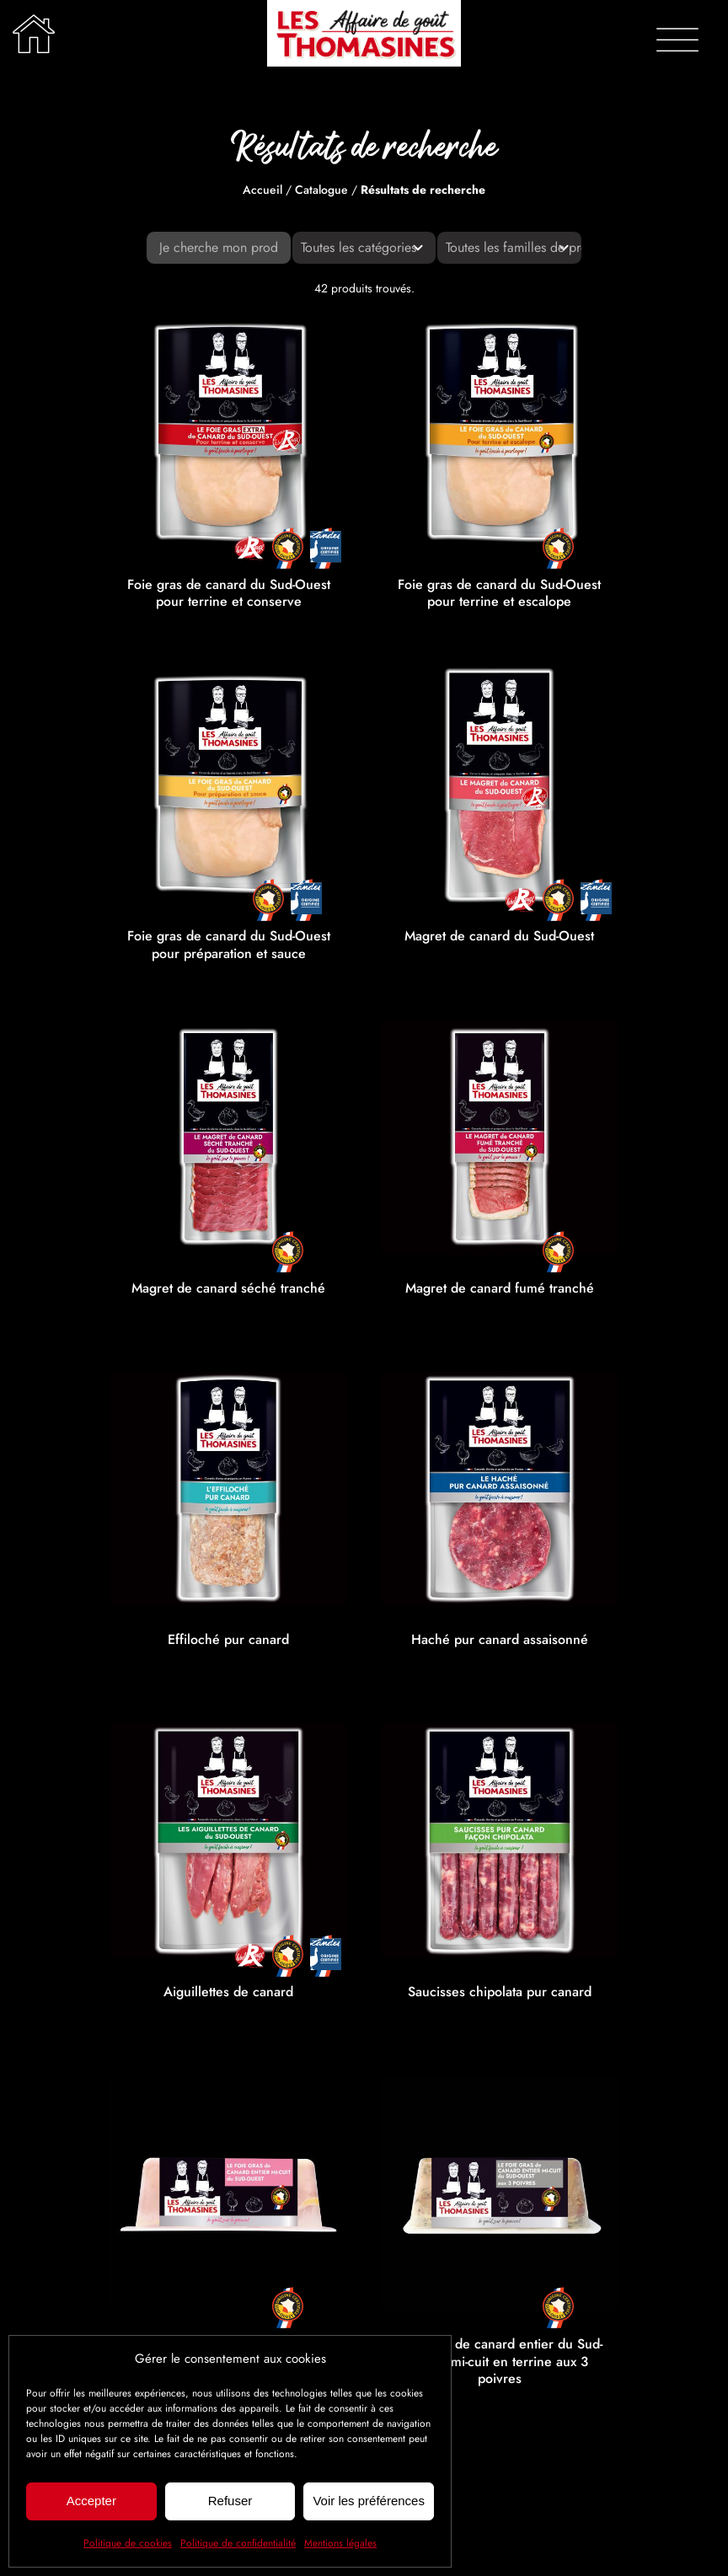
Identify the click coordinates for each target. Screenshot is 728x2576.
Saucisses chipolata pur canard (500, 1991)
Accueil (262, 189)
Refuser (230, 2500)
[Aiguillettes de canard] (228, 1840)
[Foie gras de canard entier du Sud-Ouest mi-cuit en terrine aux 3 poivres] (500, 2193)
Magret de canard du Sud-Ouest (499, 935)
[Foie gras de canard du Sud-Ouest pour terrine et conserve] (228, 433)
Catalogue (321, 189)
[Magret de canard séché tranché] (228, 1137)
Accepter (91, 2500)
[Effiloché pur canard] (228, 1489)
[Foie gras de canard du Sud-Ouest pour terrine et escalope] (500, 433)
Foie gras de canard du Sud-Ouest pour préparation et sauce (228, 944)
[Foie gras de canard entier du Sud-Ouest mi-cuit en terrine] (228, 2193)
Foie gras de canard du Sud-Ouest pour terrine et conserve (228, 593)
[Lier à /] (34, 34)
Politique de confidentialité (238, 2543)
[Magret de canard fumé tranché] (500, 1137)
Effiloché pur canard (228, 1639)
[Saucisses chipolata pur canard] (500, 1840)
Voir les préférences (369, 2500)
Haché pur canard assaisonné (499, 1639)
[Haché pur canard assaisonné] (500, 1489)
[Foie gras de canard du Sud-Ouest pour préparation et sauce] (228, 785)
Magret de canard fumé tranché (499, 1288)
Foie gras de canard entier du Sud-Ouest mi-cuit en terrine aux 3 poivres (499, 2361)
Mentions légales (340, 2543)
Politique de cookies (127, 2543)
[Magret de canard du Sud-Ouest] (500, 785)
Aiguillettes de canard (228, 1991)
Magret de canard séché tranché (228, 1288)
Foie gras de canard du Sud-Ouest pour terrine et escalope (499, 593)
